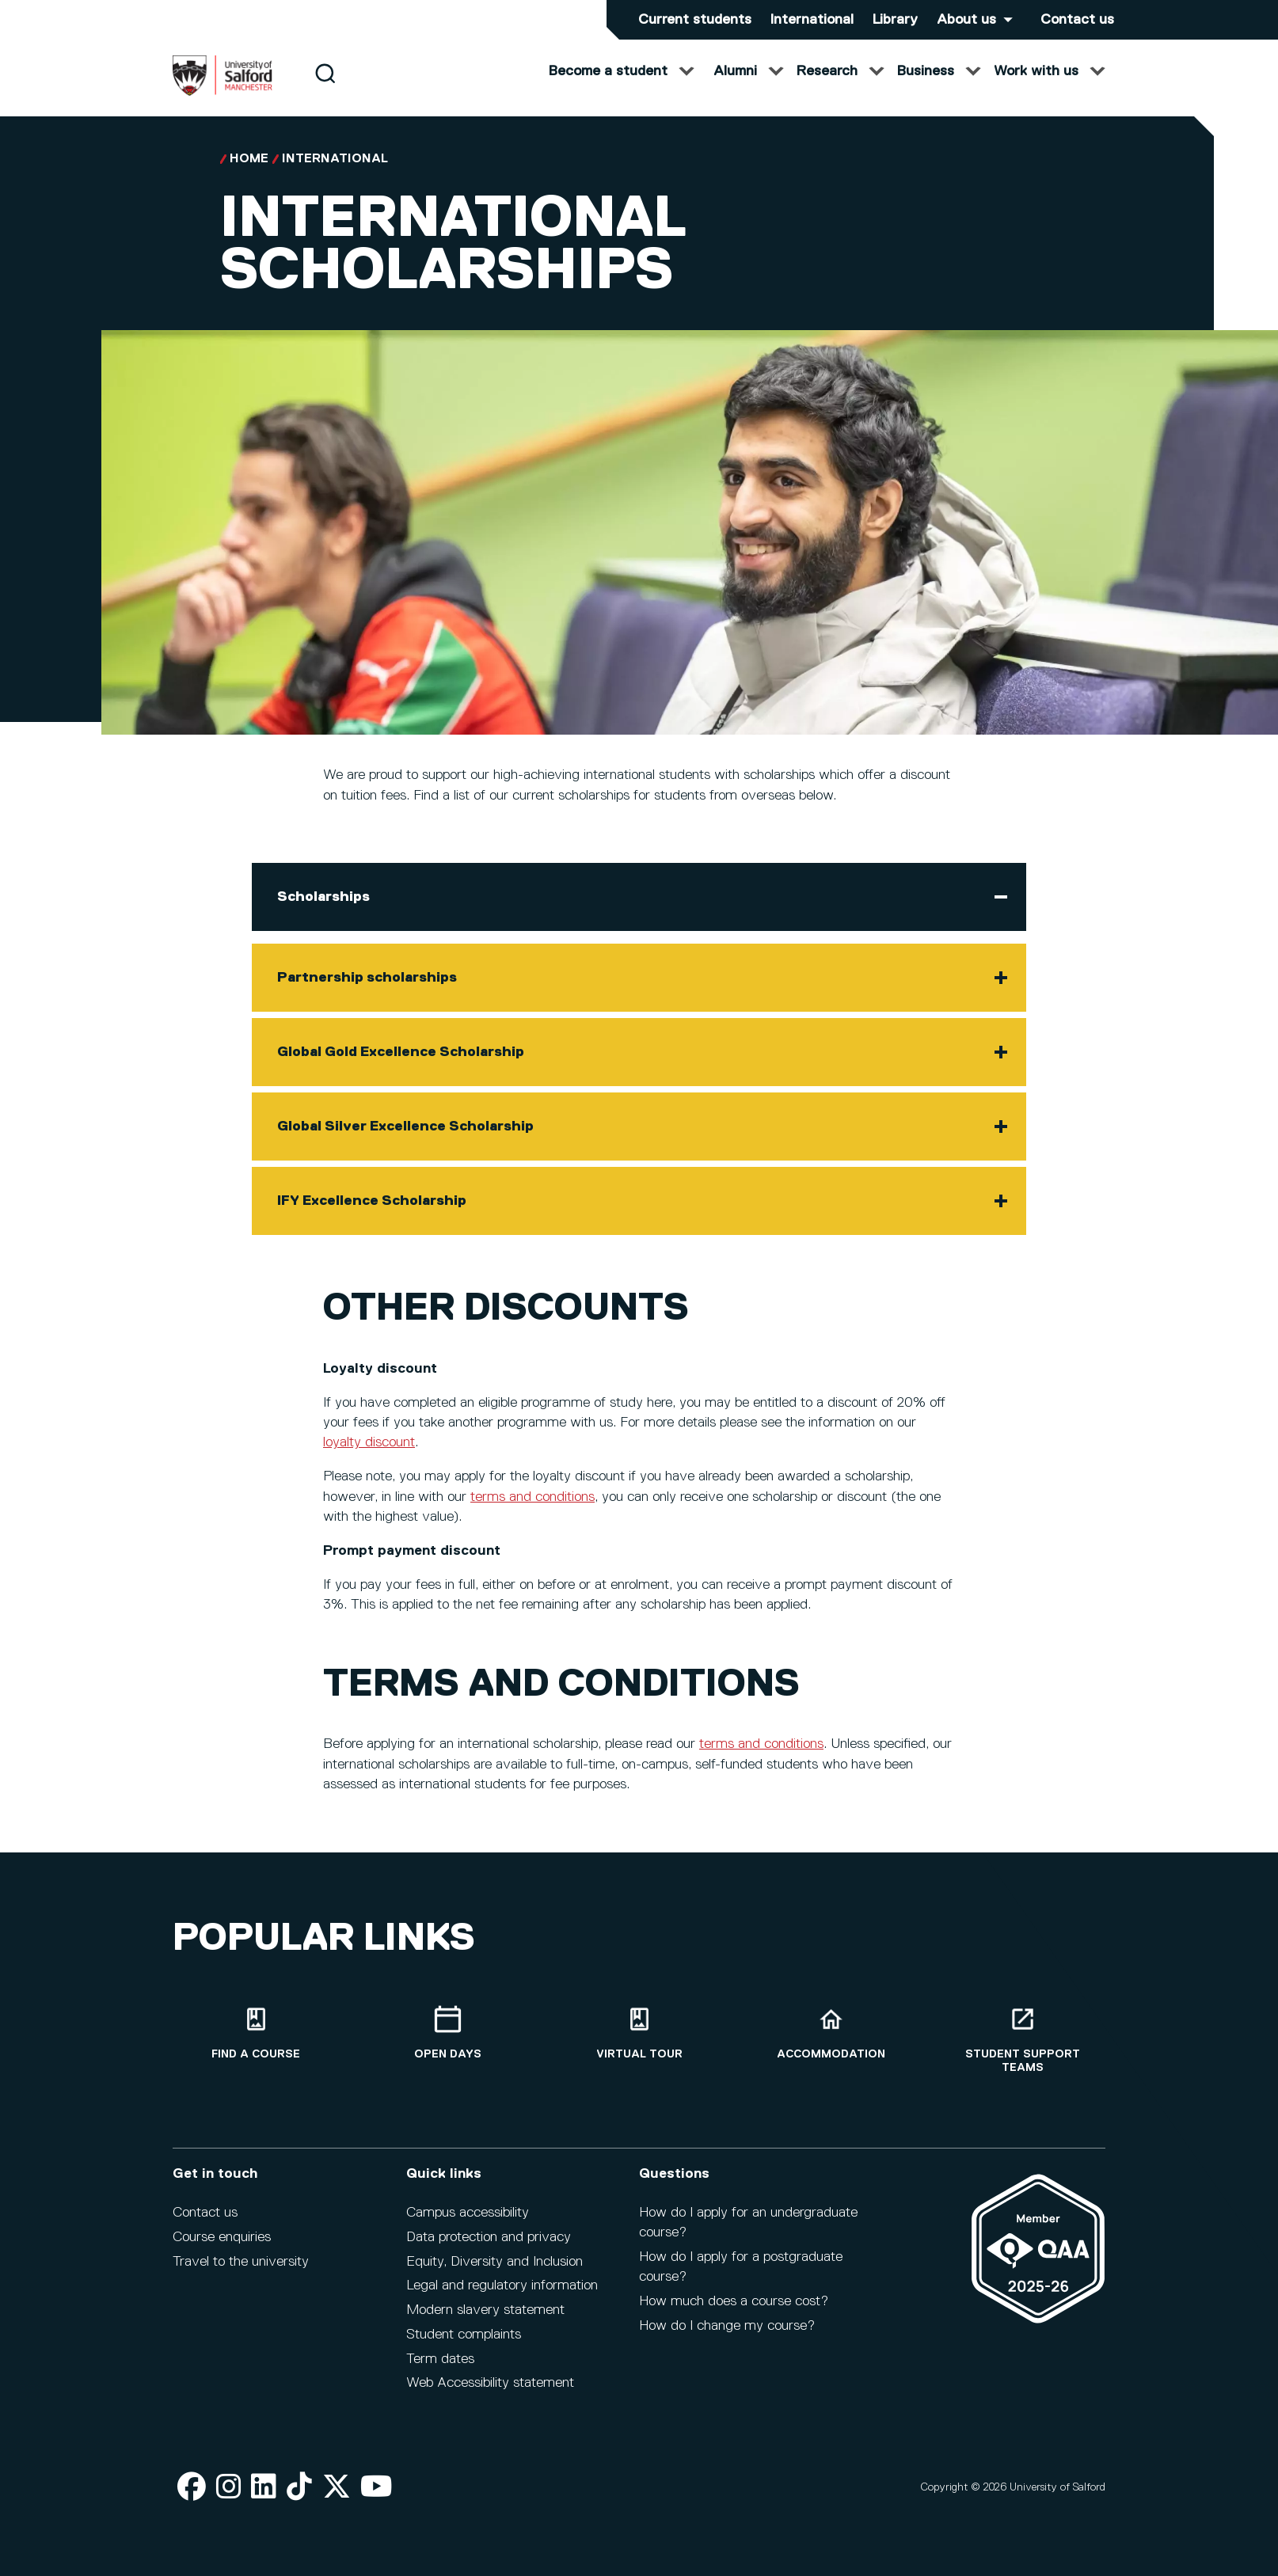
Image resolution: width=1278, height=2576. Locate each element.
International (812, 20)
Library (895, 20)
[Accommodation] (830, 2044)
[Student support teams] (1022, 2050)
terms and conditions (532, 1513)
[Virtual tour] (639, 2044)
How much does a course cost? (733, 2311)
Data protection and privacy (488, 2247)
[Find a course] (256, 2044)
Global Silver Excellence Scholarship (405, 1142)
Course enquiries (222, 2247)
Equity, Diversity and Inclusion (494, 2272)
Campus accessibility (467, 2223)
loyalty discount (369, 1458)
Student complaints (463, 2345)
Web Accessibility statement (490, 2394)
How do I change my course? (727, 2336)
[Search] (325, 89)
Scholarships (323, 913)
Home (249, 175)
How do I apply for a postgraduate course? (740, 2277)
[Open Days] (447, 2044)
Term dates (440, 2369)
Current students (694, 20)
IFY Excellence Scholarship (371, 1217)
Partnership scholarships (367, 993)
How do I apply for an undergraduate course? (748, 2233)
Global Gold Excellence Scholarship (400, 1068)
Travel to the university (241, 2272)
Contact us (1077, 20)
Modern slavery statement (485, 2320)
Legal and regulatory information (502, 2296)
